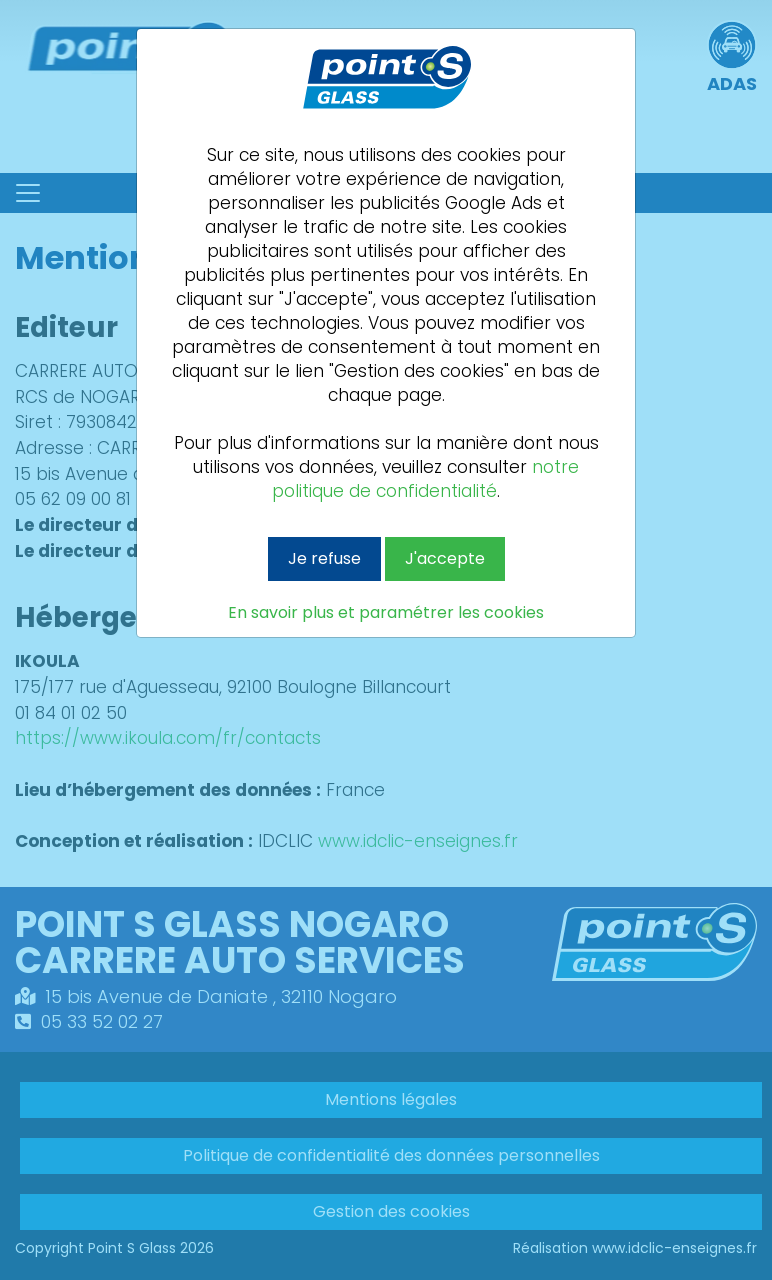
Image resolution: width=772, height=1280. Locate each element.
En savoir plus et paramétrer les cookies (386, 613)
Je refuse (324, 558)
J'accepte (445, 558)
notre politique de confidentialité (425, 479)
